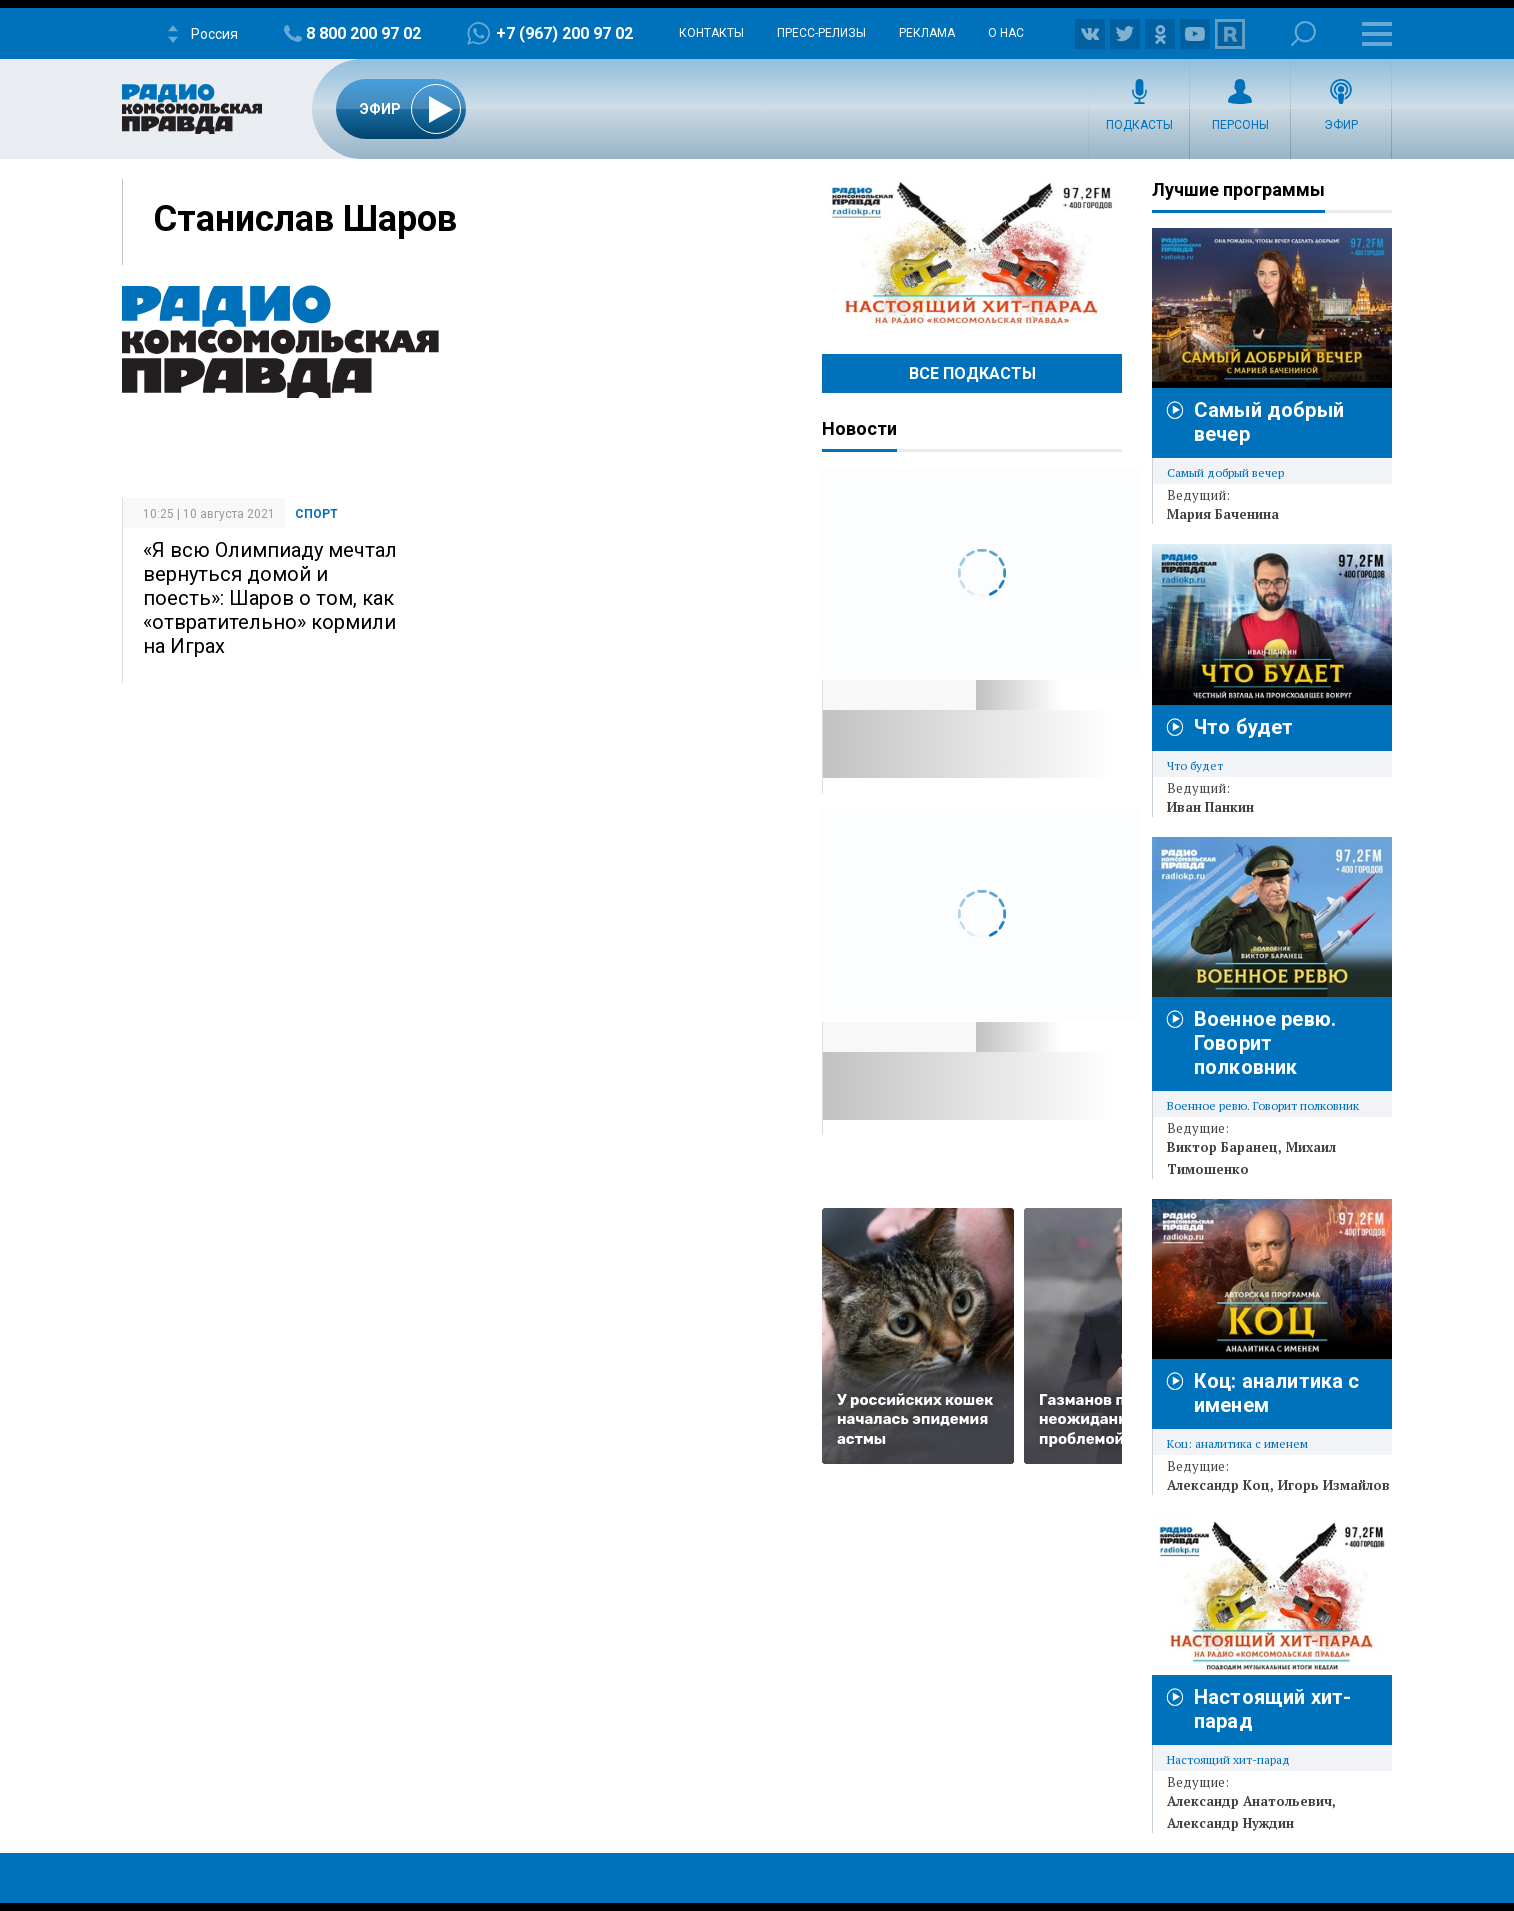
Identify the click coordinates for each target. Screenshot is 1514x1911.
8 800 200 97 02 (363, 33)
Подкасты (1139, 125)
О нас (1006, 33)
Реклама (927, 33)
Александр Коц (1218, 1485)
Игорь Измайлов (1334, 1485)
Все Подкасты (972, 373)
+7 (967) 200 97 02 (564, 33)
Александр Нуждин (1230, 1823)
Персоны (1240, 125)
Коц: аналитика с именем (1237, 1443)
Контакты (711, 33)
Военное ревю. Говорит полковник (1265, 1043)
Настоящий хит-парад (972, 254)
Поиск (1303, 33)
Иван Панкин (1210, 807)
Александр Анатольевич (1249, 1801)
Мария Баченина (1223, 514)
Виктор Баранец (1222, 1147)
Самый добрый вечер (1225, 472)
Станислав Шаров (305, 219)
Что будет (1243, 727)
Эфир (1341, 125)
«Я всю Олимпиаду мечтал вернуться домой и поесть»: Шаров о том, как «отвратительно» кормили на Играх (270, 598)
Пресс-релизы (821, 33)
